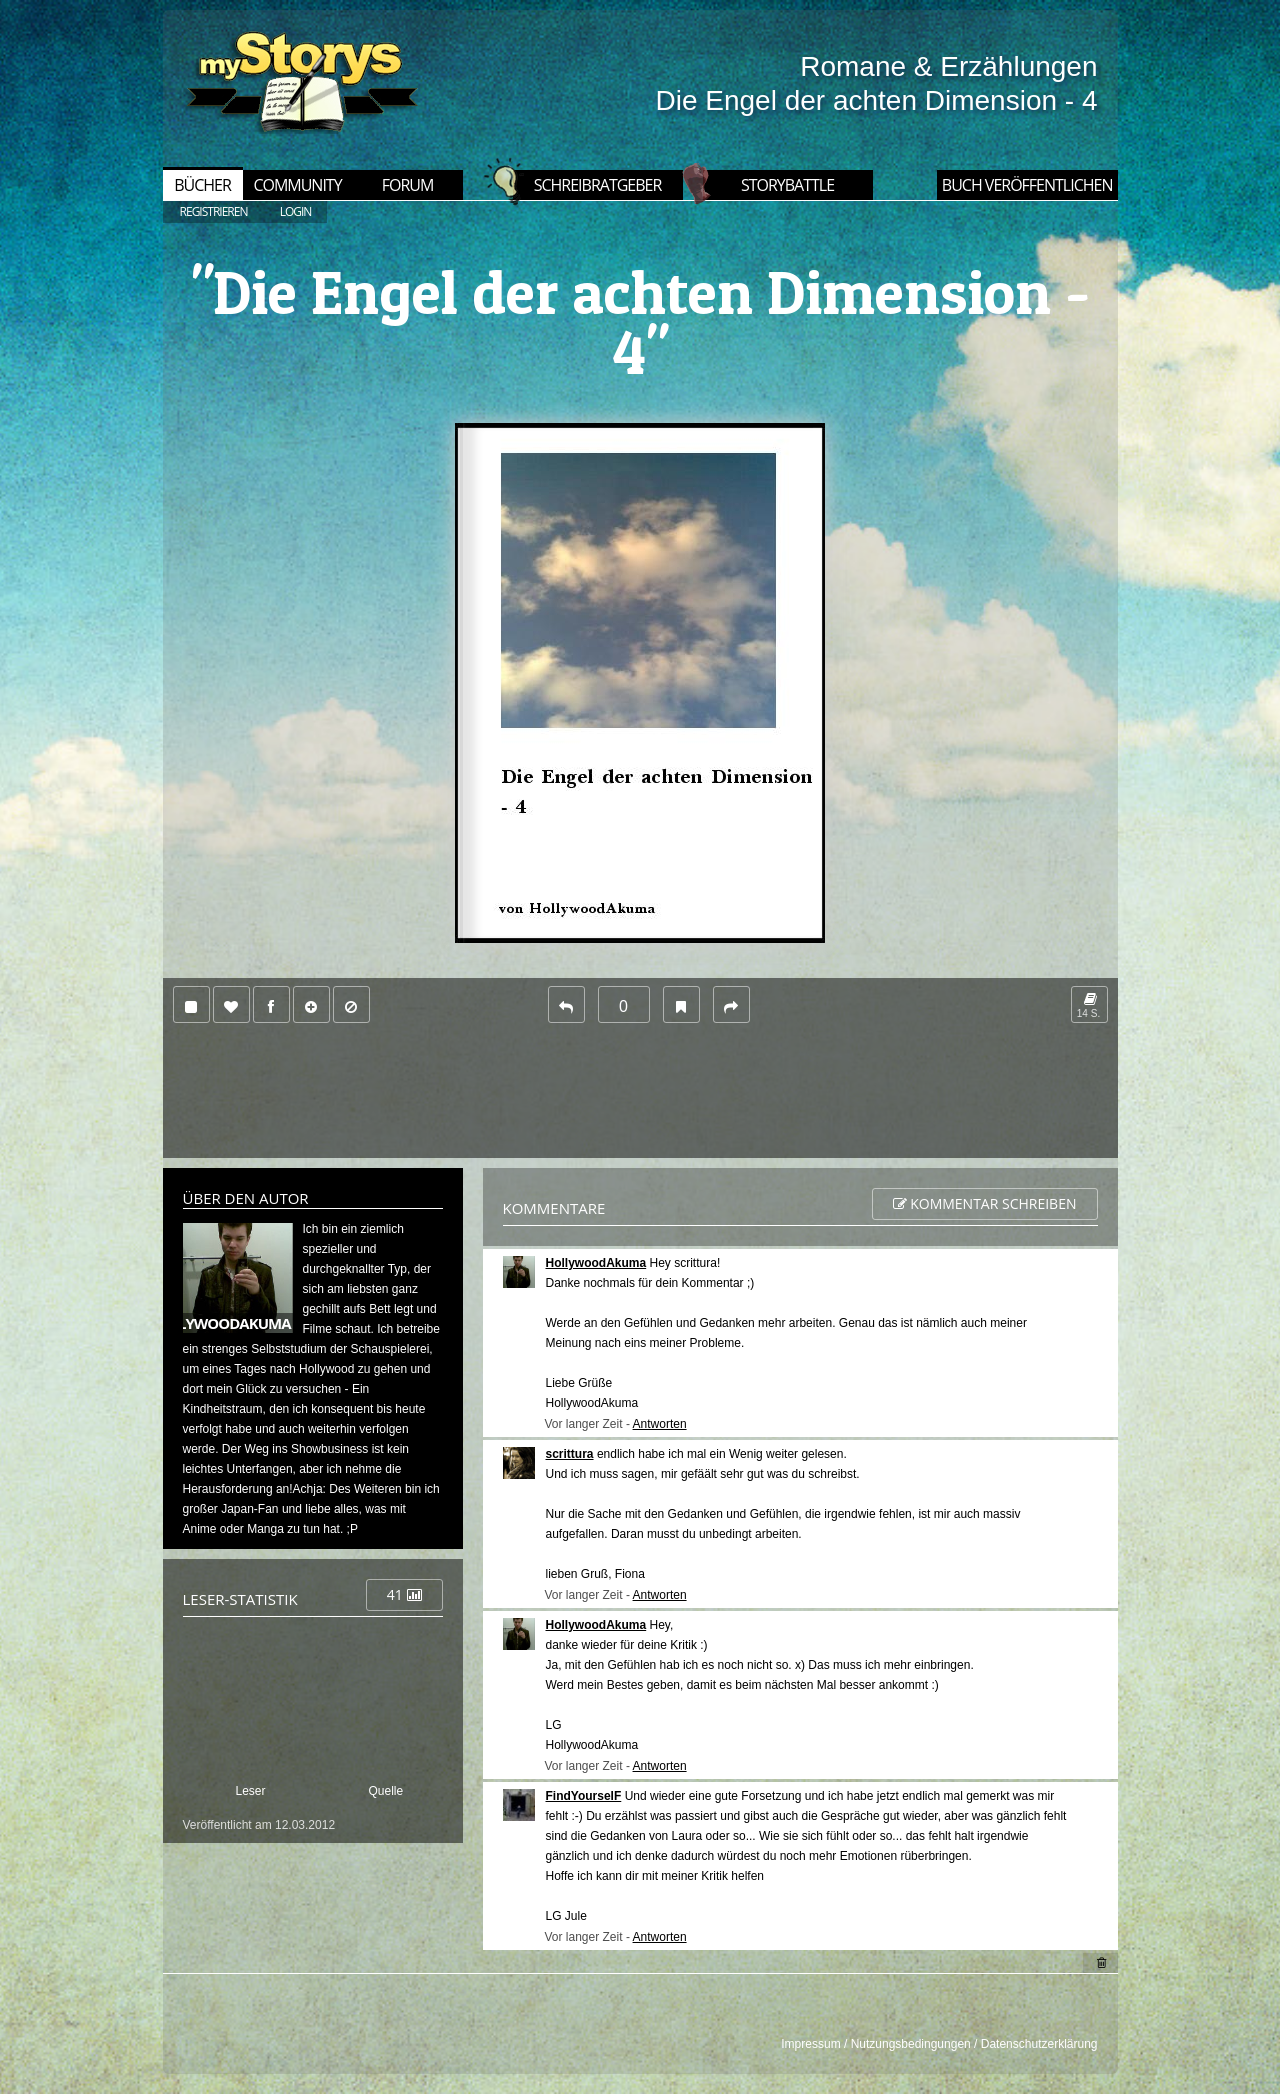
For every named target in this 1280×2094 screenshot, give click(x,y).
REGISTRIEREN (214, 211)
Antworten (660, 1424)
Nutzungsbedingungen (911, 2044)
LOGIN (296, 211)
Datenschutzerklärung (1039, 2044)
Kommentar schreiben (985, 1203)
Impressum (810, 2044)
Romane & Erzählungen (948, 66)
